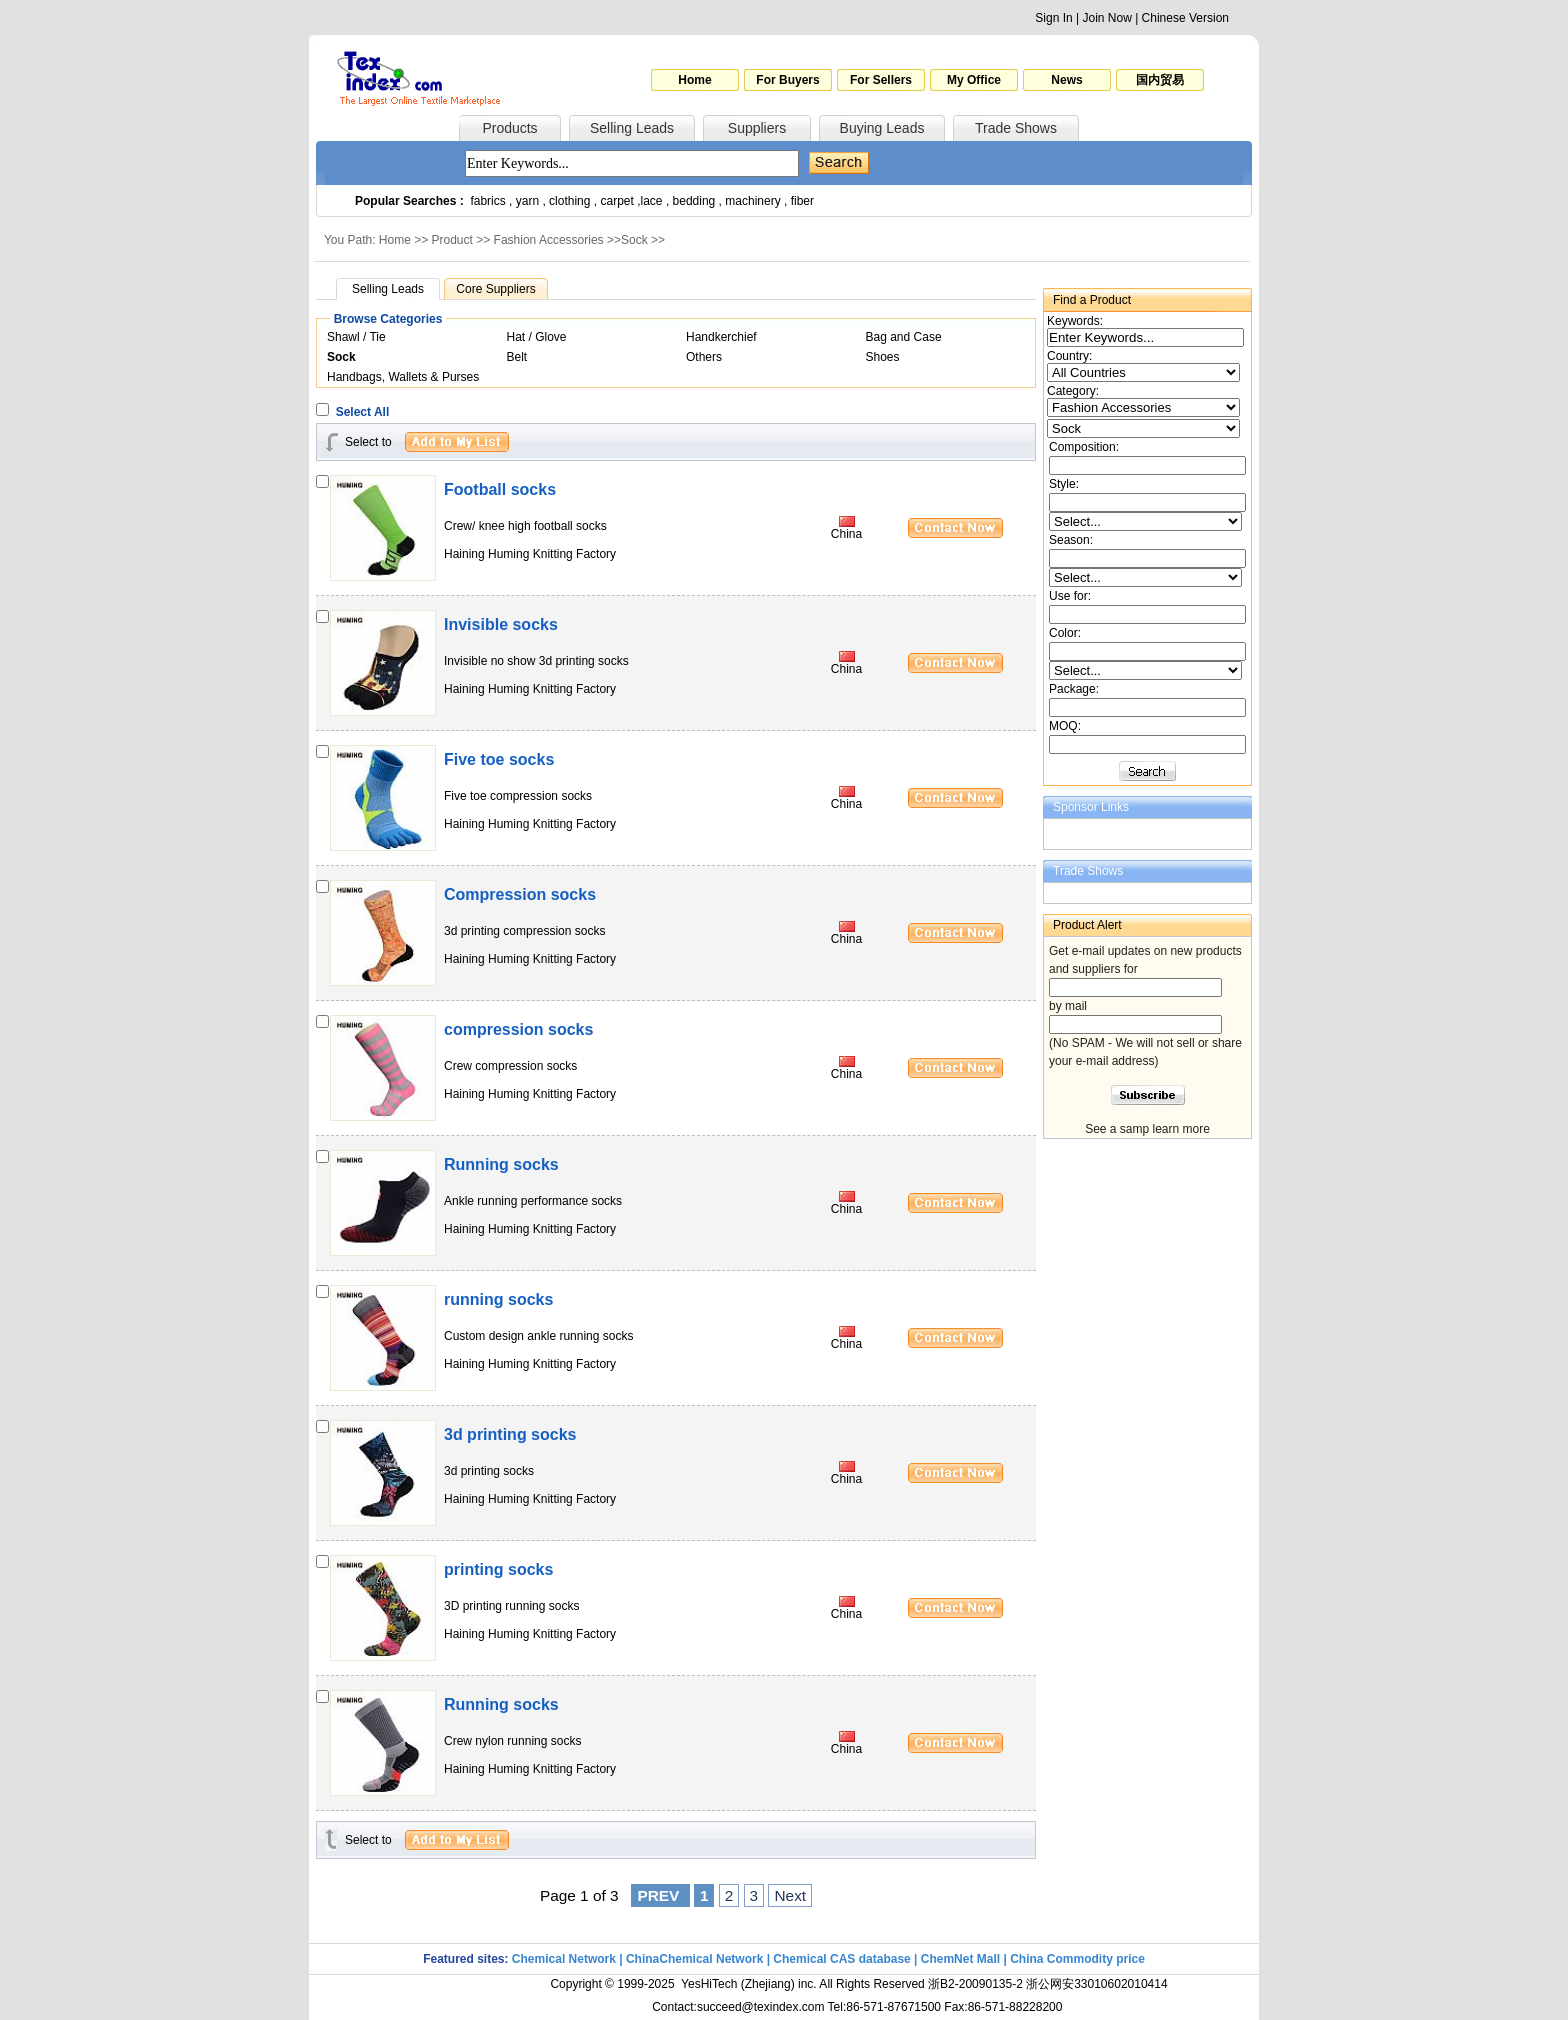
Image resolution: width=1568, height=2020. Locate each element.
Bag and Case (904, 337)
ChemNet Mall (960, 1959)
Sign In (1053, 18)
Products (509, 128)
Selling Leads (632, 128)
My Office (974, 80)
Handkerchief (721, 337)
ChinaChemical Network (694, 1959)
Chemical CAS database (841, 1959)
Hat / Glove (537, 337)
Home (694, 80)
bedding (694, 201)
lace (652, 201)
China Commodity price (1077, 1959)
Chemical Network (565, 1959)
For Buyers (787, 80)
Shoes (883, 357)
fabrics (487, 201)
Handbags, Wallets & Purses (403, 377)
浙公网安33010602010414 (1096, 1984)
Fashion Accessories (549, 240)
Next (790, 1895)
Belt (517, 357)
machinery (752, 201)
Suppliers (757, 128)
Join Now (1106, 18)
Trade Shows (1016, 128)
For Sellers (881, 80)
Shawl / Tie (356, 337)
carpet (617, 201)
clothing (569, 201)
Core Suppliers (495, 289)
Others (704, 357)
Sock (634, 240)
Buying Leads (882, 128)
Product (452, 240)
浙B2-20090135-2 (975, 1984)
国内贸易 (1160, 80)
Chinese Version (1185, 18)
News (1066, 80)
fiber (802, 201)
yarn (527, 201)
